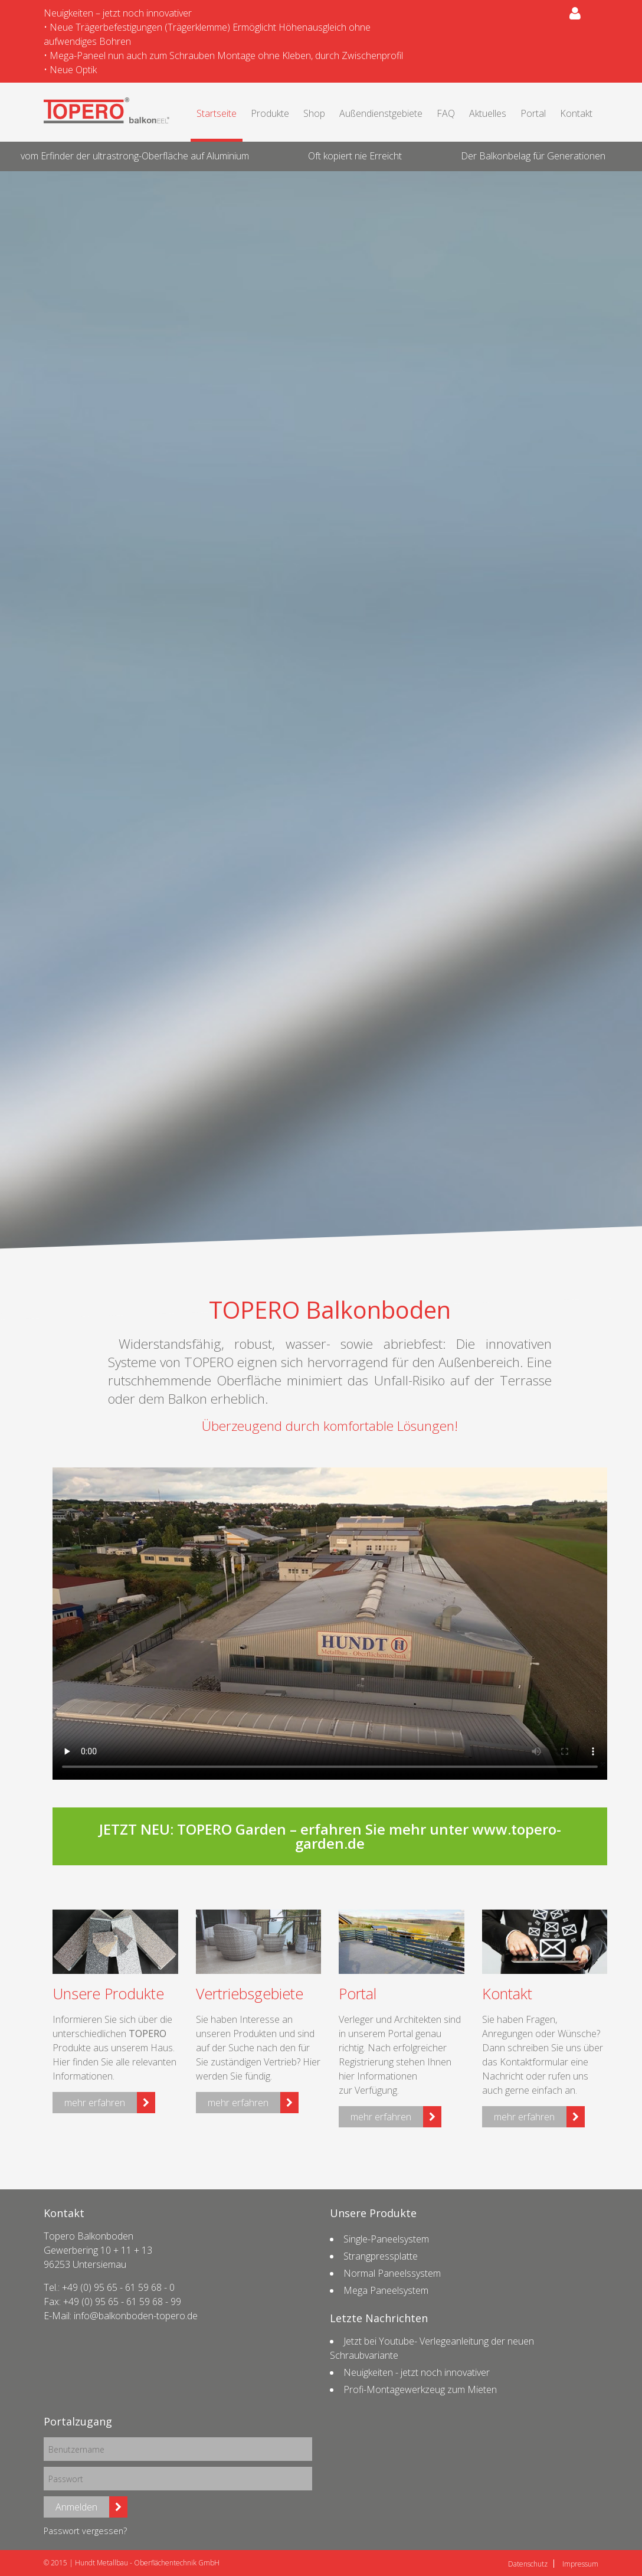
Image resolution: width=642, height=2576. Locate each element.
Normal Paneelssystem (392, 2273)
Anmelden (76, 2506)
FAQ (446, 113)
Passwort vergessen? (85, 2530)
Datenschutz (528, 2564)
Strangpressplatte (380, 2256)
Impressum (580, 2564)
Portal (533, 113)
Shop (314, 113)
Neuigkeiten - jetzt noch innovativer (416, 2372)
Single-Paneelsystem (386, 2238)
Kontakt (576, 113)
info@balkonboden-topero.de (136, 2315)
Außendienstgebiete (380, 113)
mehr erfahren (94, 2102)
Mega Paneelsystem (385, 2290)
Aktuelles (487, 113)
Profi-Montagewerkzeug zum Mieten (420, 2389)
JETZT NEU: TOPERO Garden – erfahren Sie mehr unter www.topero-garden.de (330, 1836)
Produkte (270, 113)
